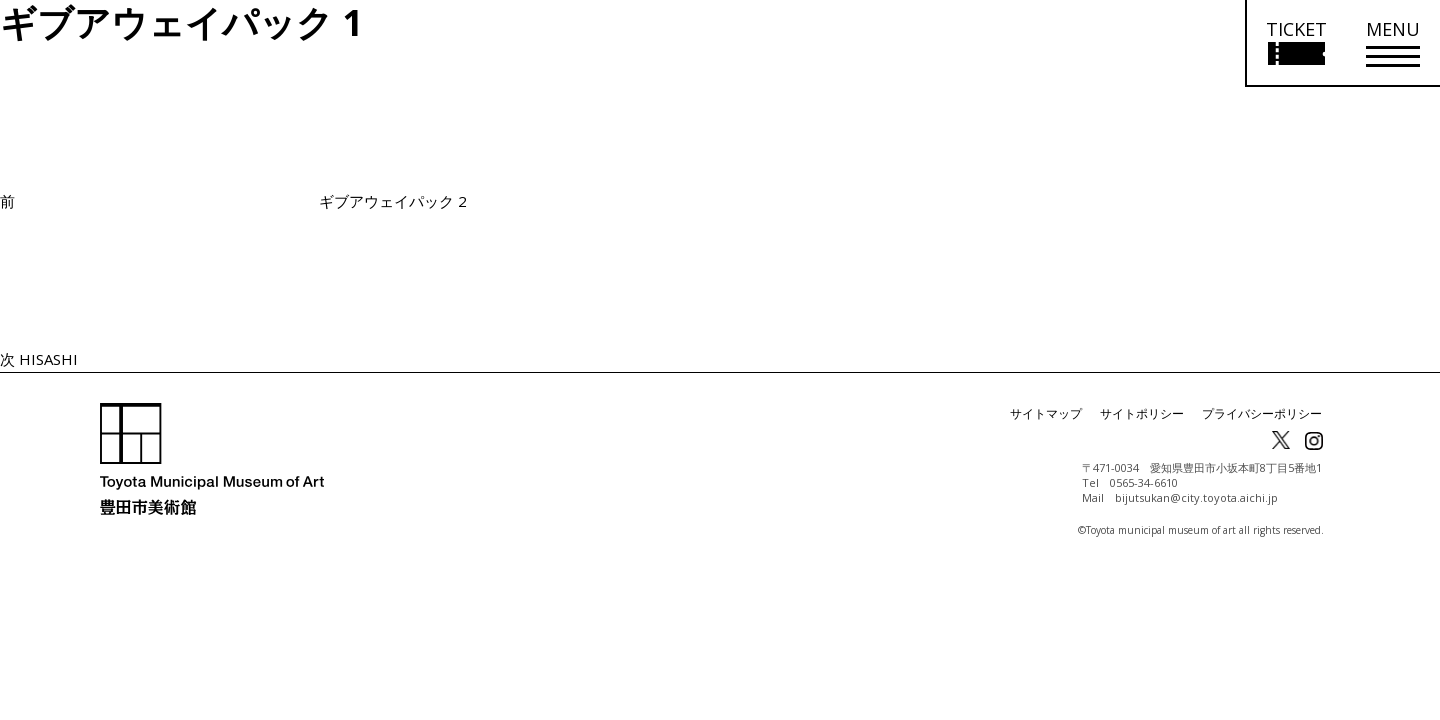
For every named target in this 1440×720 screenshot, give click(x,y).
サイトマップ (1046, 413)
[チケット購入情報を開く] (1295, 43)
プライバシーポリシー (1262, 413)
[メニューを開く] (1393, 43)
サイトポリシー (1142, 413)
